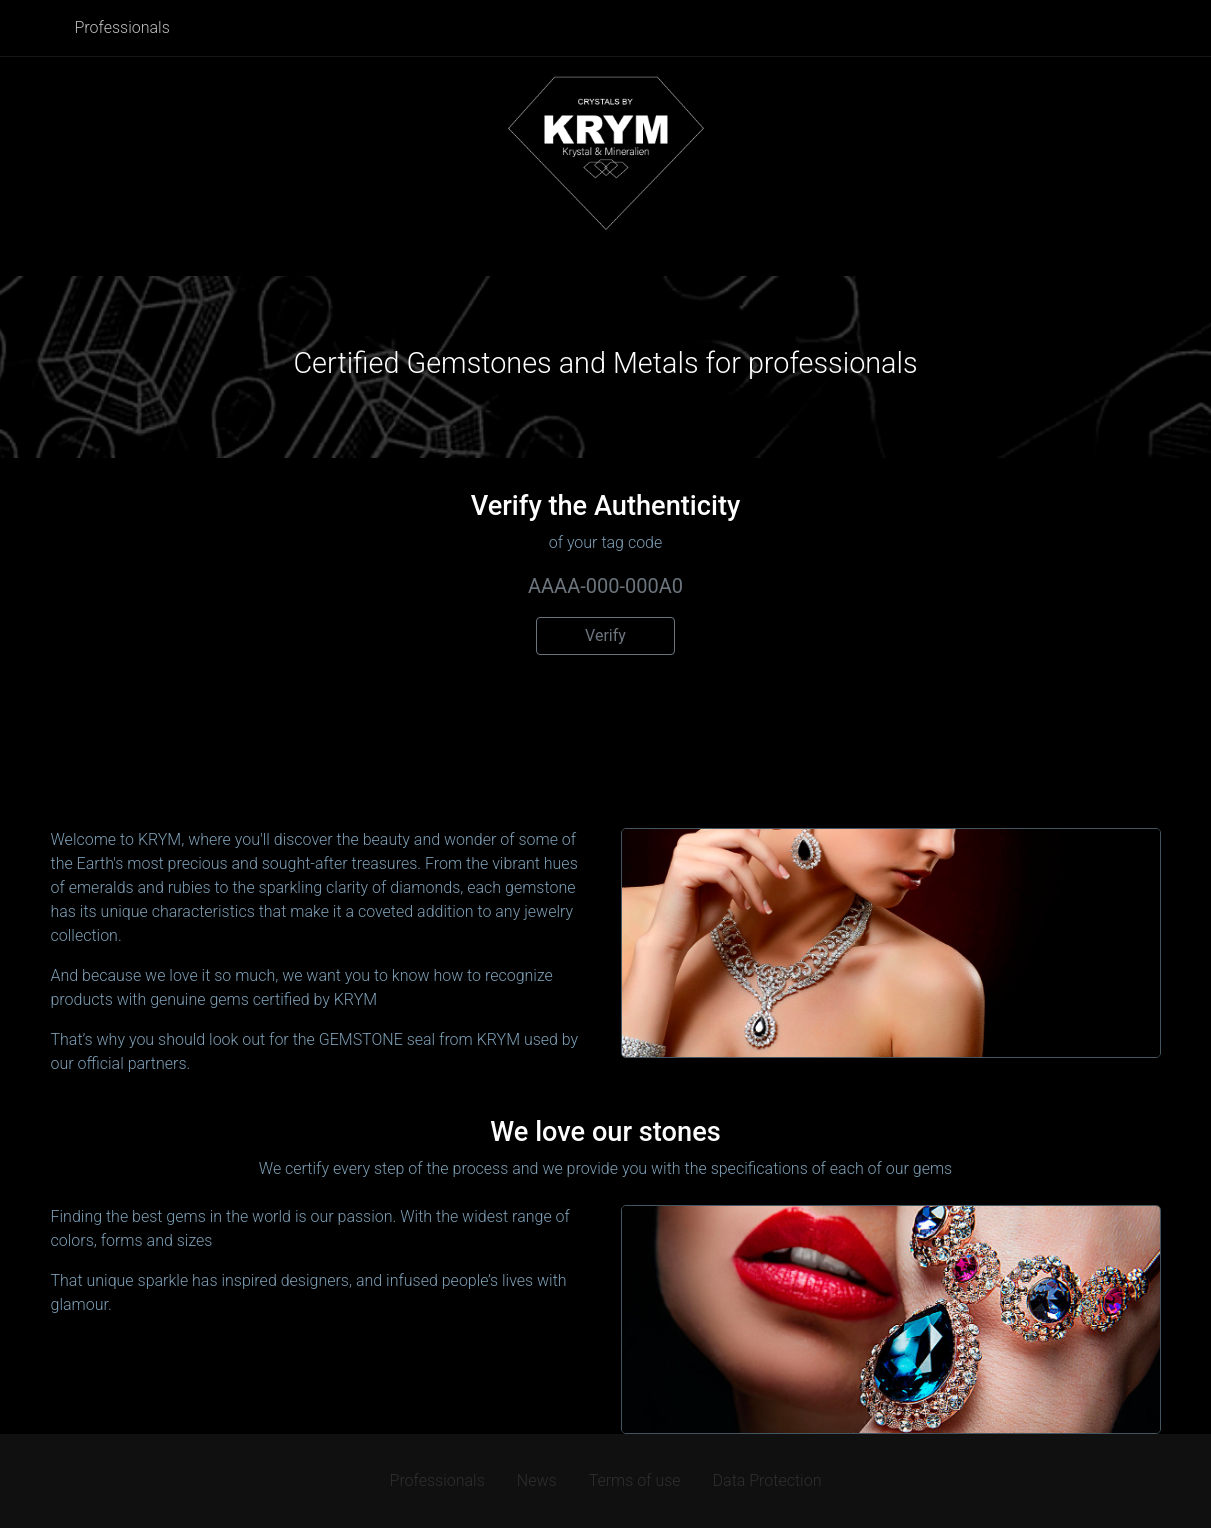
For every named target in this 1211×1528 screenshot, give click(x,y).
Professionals (122, 27)
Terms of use (635, 1480)
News (537, 1480)
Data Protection (767, 1480)
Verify (605, 635)
